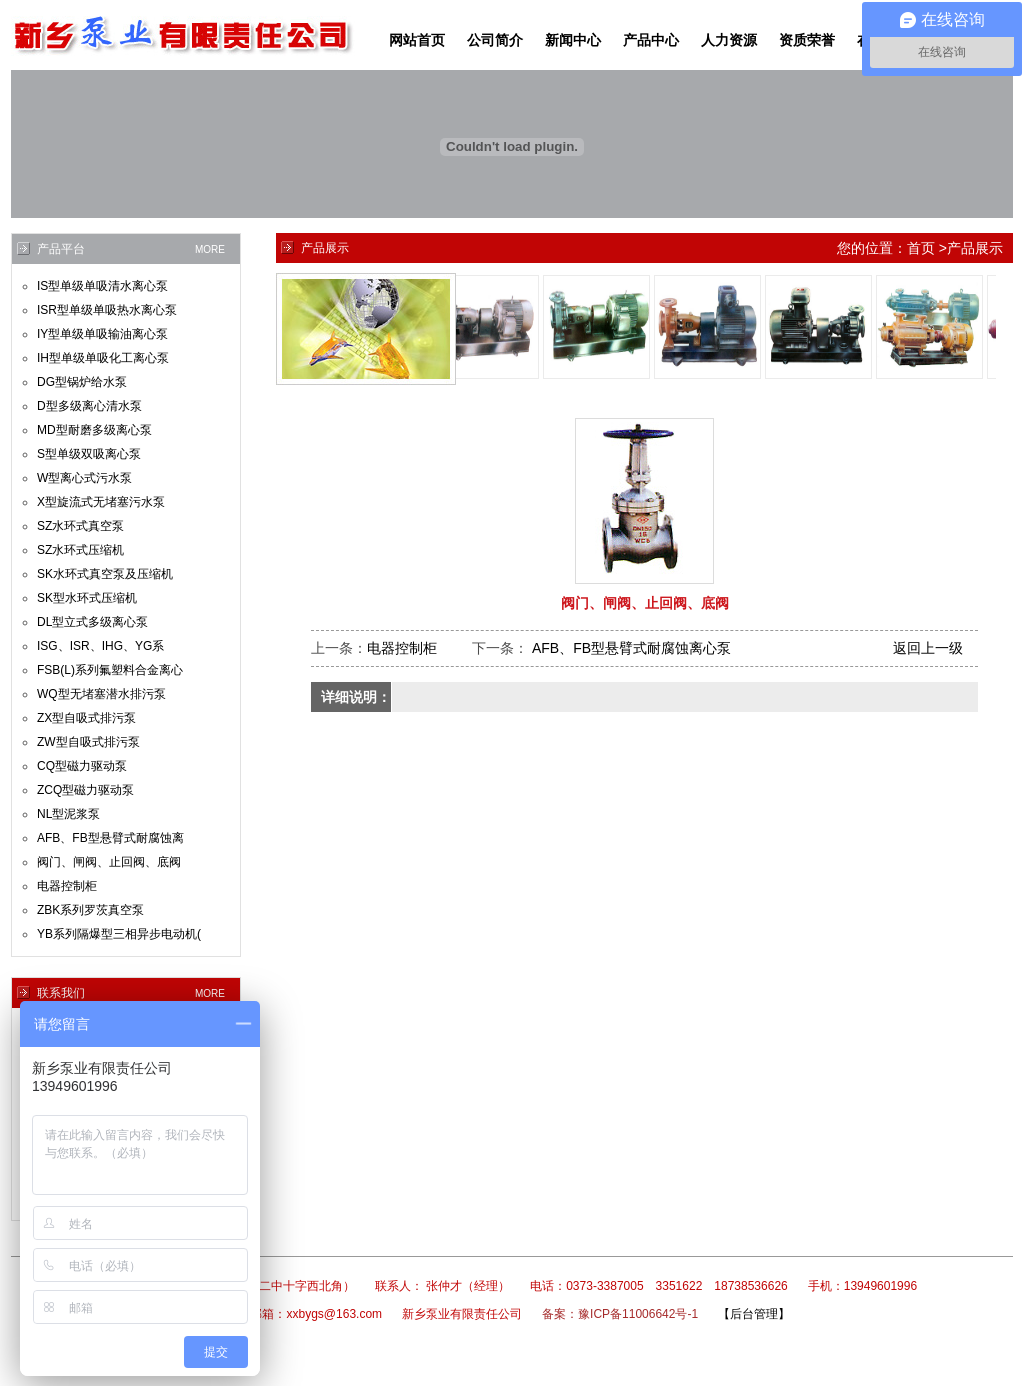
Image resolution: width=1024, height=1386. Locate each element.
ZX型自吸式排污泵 (86, 718)
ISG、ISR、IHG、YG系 (100, 646)
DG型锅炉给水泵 (82, 382)
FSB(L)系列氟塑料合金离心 (110, 670)
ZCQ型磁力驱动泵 (85, 790)
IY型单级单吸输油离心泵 (102, 334)
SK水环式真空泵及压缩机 (105, 574)
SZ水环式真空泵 (80, 526)
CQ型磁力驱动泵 (82, 766)
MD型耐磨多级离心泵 (94, 430)
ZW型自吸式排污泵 (88, 742)
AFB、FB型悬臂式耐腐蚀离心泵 (629, 648)
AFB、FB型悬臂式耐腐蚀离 (110, 838)
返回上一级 (928, 648)
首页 (921, 248)
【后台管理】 (754, 1314)
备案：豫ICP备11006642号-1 (620, 1314)
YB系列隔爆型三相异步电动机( (119, 934)
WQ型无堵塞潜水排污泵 (101, 694)
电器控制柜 (67, 886)
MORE (210, 249)
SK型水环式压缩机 (87, 598)
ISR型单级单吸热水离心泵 (107, 310)
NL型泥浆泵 (68, 814)
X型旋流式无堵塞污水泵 (101, 502)
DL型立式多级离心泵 (92, 622)
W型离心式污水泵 (84, 478)
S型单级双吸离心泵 (89, 454)
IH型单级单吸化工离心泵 (103, 358)
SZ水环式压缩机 (80, 550)
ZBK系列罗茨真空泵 (90, 910)
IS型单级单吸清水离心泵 (102, 286)
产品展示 (975, 248)
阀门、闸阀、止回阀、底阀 (109, 862)
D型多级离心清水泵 (89, 406)
